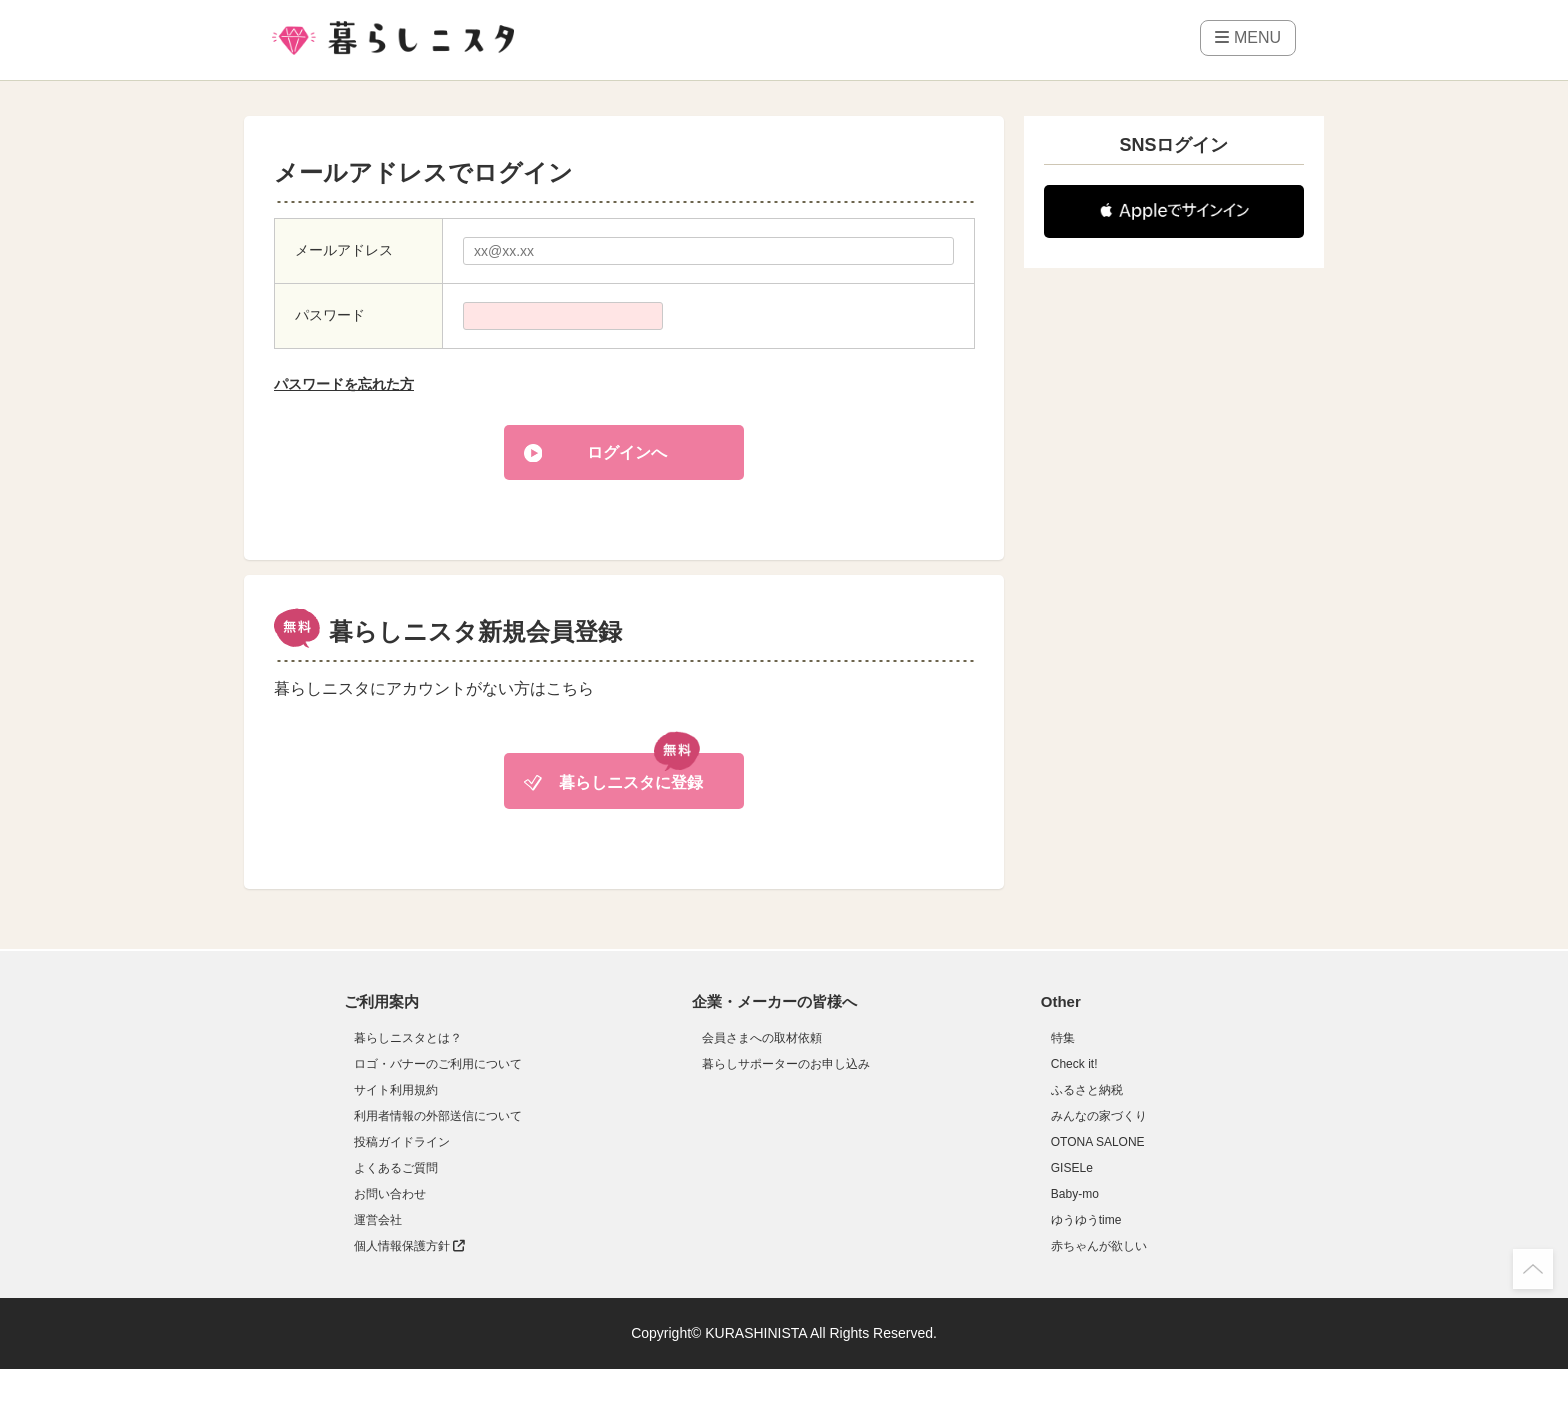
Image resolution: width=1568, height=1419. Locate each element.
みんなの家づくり (1099, 1116)
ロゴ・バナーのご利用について (438, 1064)
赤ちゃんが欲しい (1099, 1246)
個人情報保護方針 (409, 1246)
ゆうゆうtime (1086, 1220)
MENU (1248, 37)
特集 (1063, 1038)
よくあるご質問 (396, 1168)
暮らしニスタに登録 (631, 782)
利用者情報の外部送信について (438, 1116)
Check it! (1074, 1064)
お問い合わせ (390, 1194)
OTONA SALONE (1098, 1142)
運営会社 (378, 1220)
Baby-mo (1075, 1194)
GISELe (1072, 1168)
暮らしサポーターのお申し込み (786, 1064)
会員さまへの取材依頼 (762, 1038)
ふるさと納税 (1087, 1090)
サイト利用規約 (396, 1090)
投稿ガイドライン (402, 1142)
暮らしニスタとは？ (408, 1038)
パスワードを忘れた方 (344, 384)
